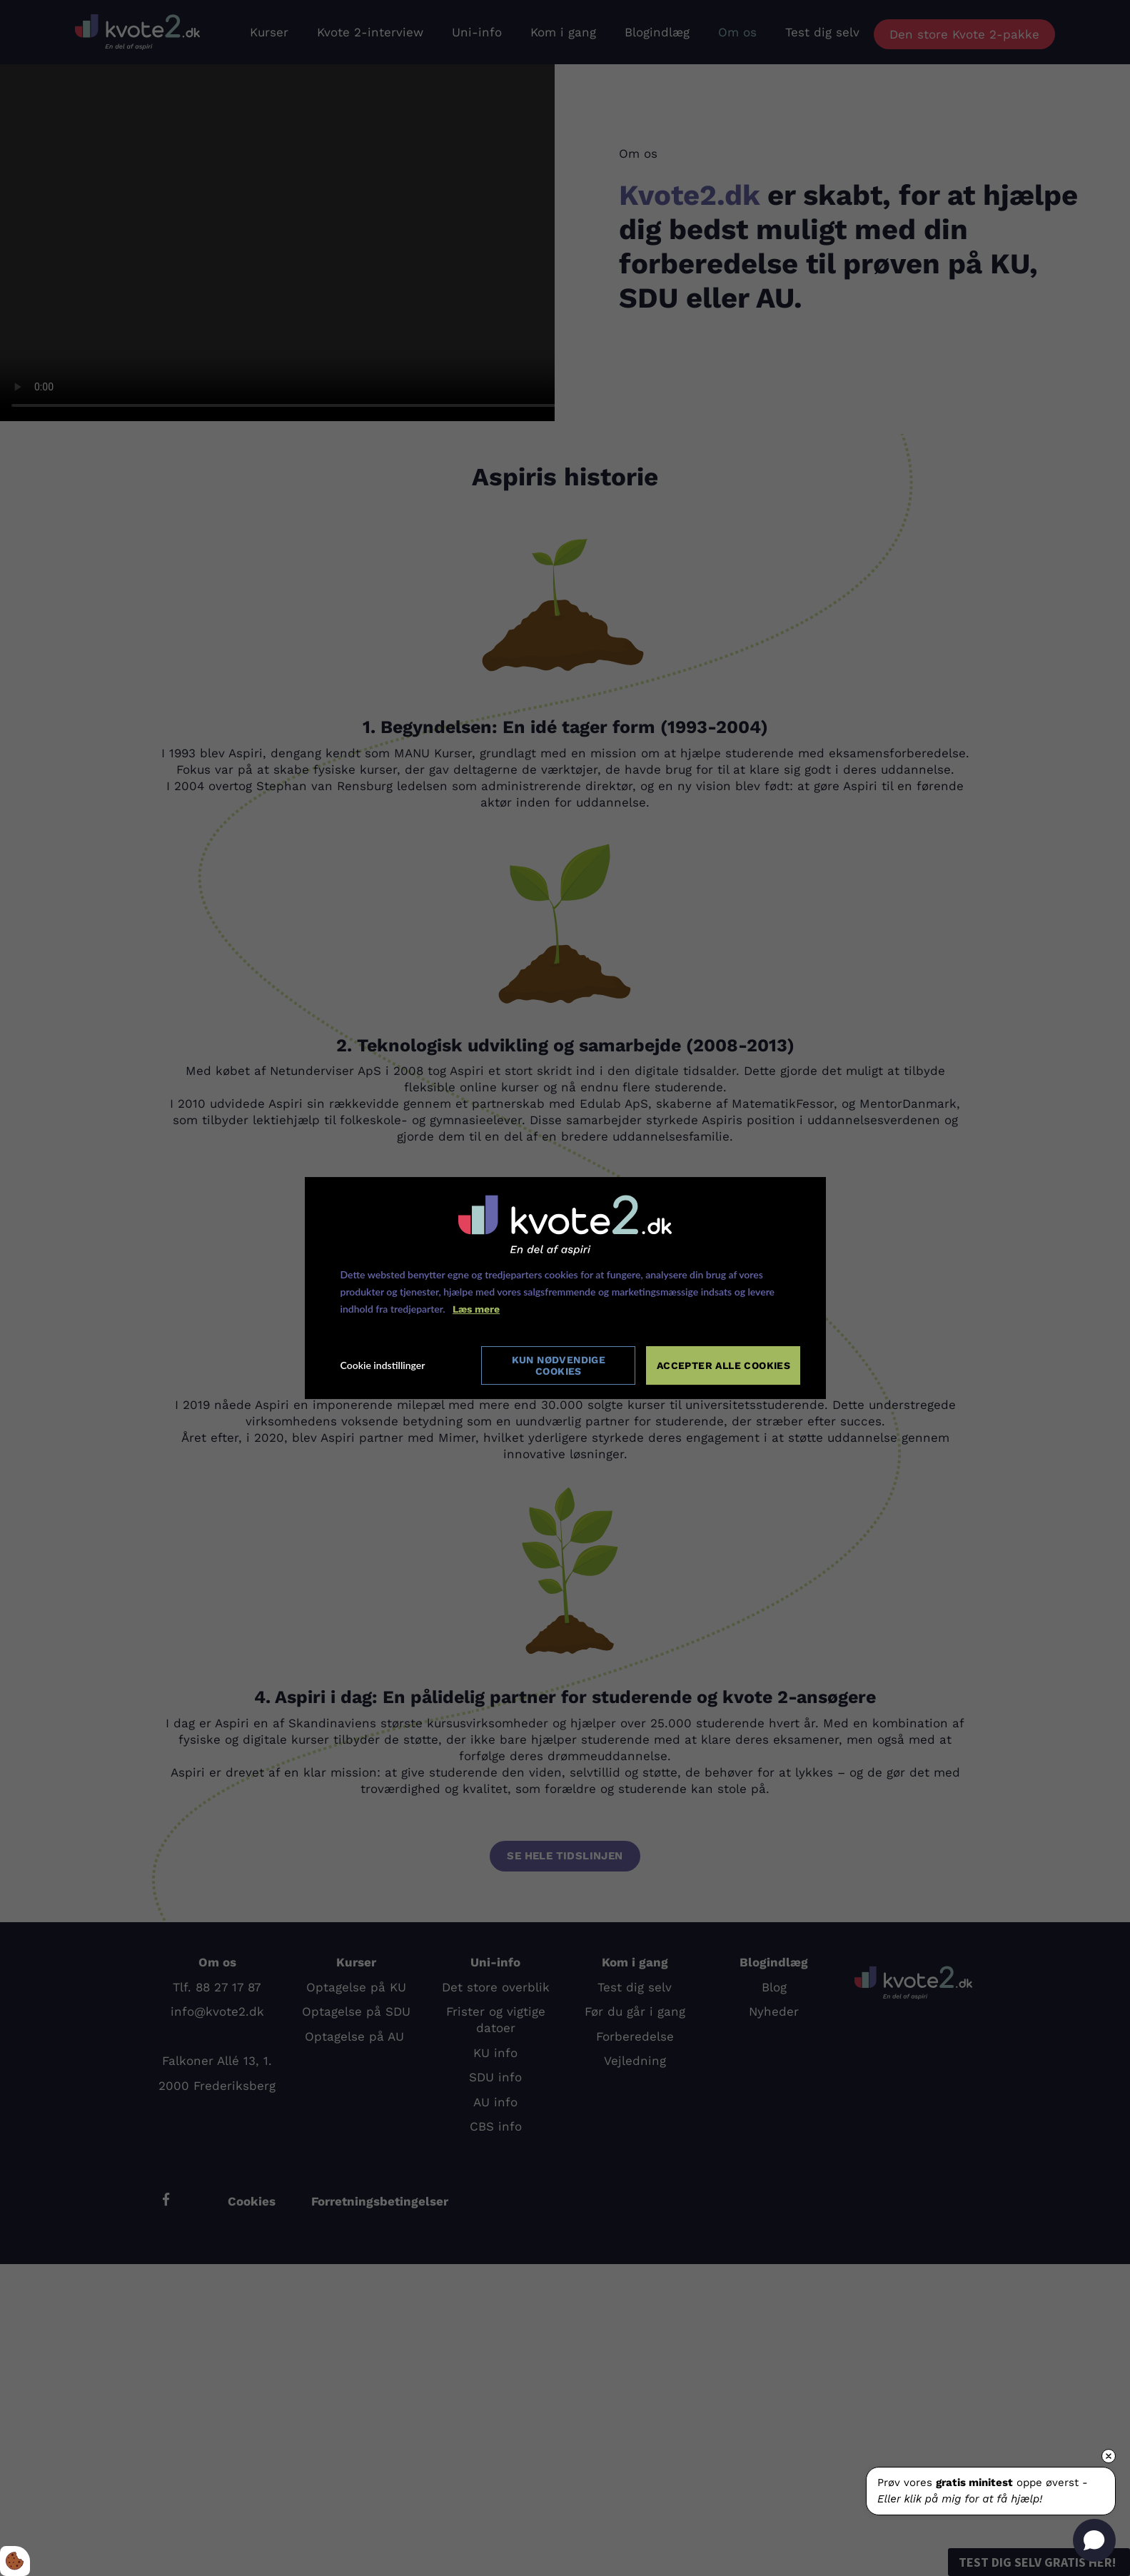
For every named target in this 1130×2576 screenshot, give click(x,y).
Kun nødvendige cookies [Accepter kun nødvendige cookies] (559, 1365)
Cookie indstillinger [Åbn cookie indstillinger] (382, 1366)
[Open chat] (1094, 2540)
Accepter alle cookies (723, 1365)
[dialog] (565, 1288)
